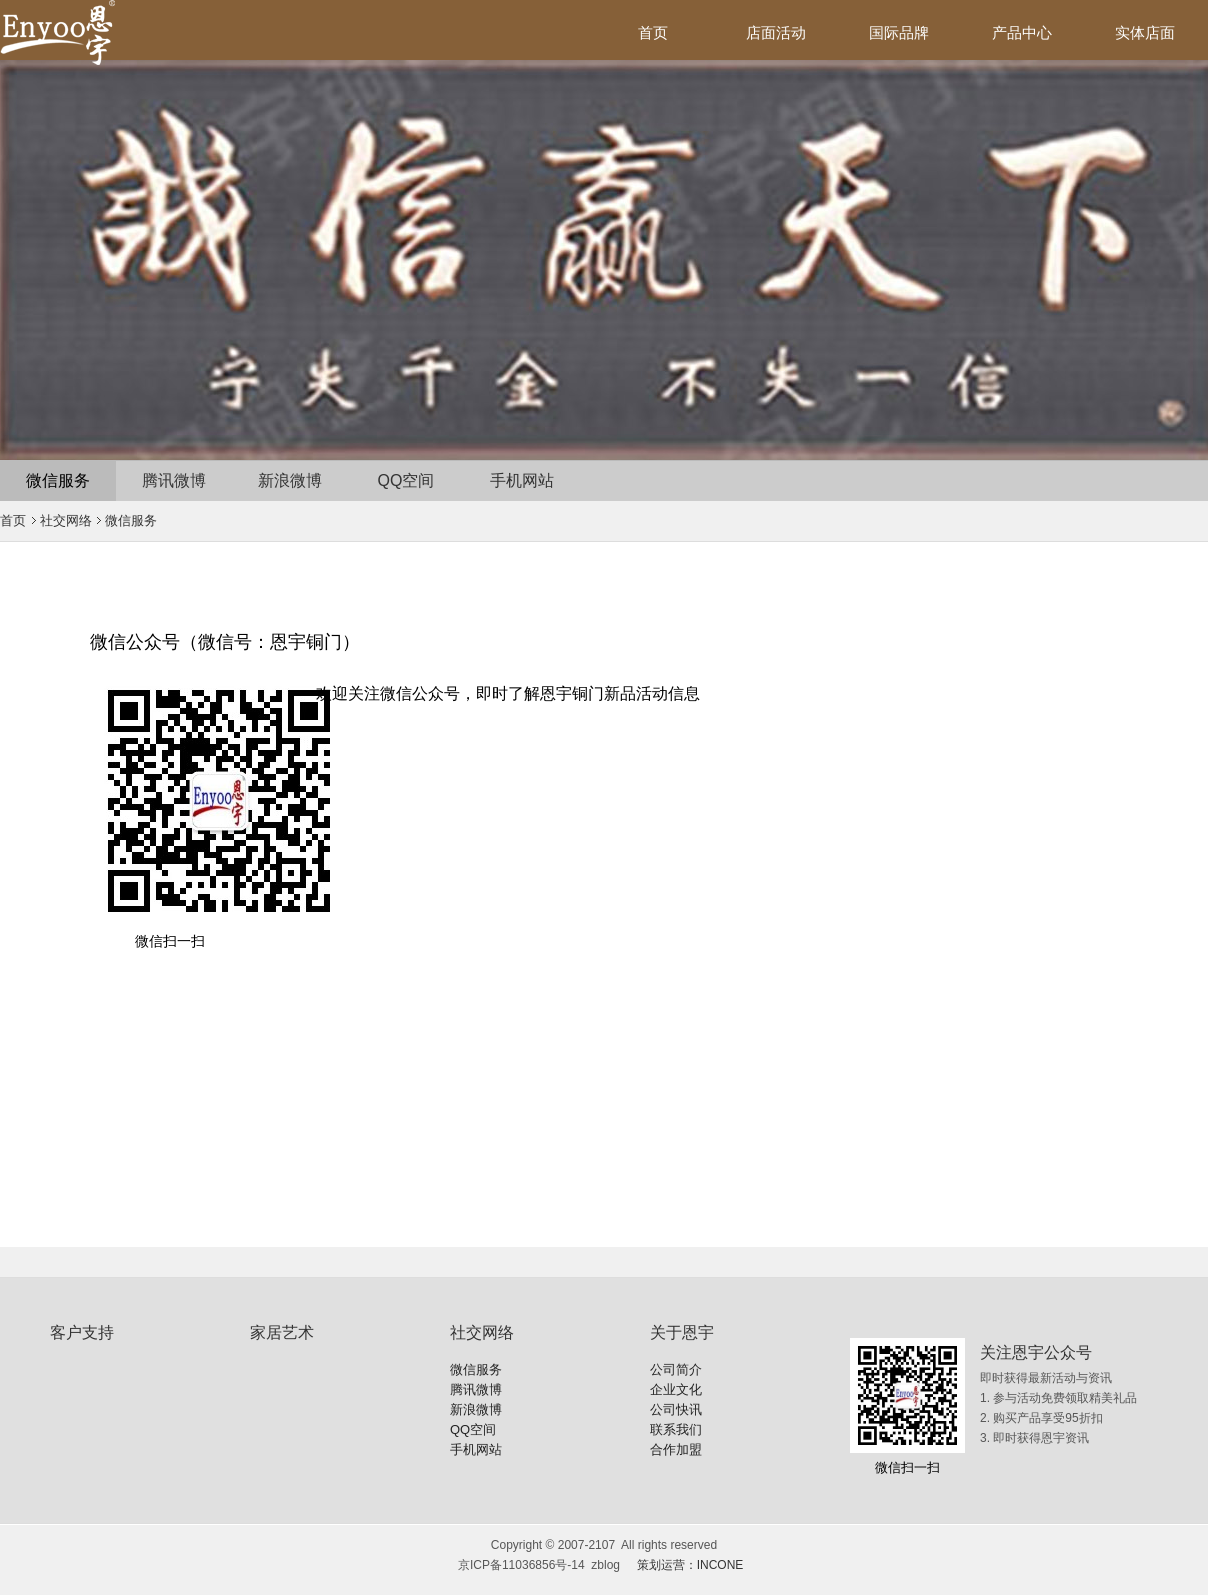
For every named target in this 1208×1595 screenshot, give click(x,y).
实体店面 (1145, 32)
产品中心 (1022, 32)
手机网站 (522, 480)
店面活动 (776, 32)
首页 (653, 32)
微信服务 (58, 480)
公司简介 (676, 1369)
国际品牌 (899, 32)
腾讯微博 (174, 480)
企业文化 (676, 1389)
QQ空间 (406, 480)
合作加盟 (676, 1449)
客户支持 (82, 1332)
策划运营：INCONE (690, 1565)
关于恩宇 (682, 1332)
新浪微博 (290, 480)
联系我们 (676, 1429)
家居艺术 (282, 1332)
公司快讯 (676, 1409)
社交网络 (66, 520)
